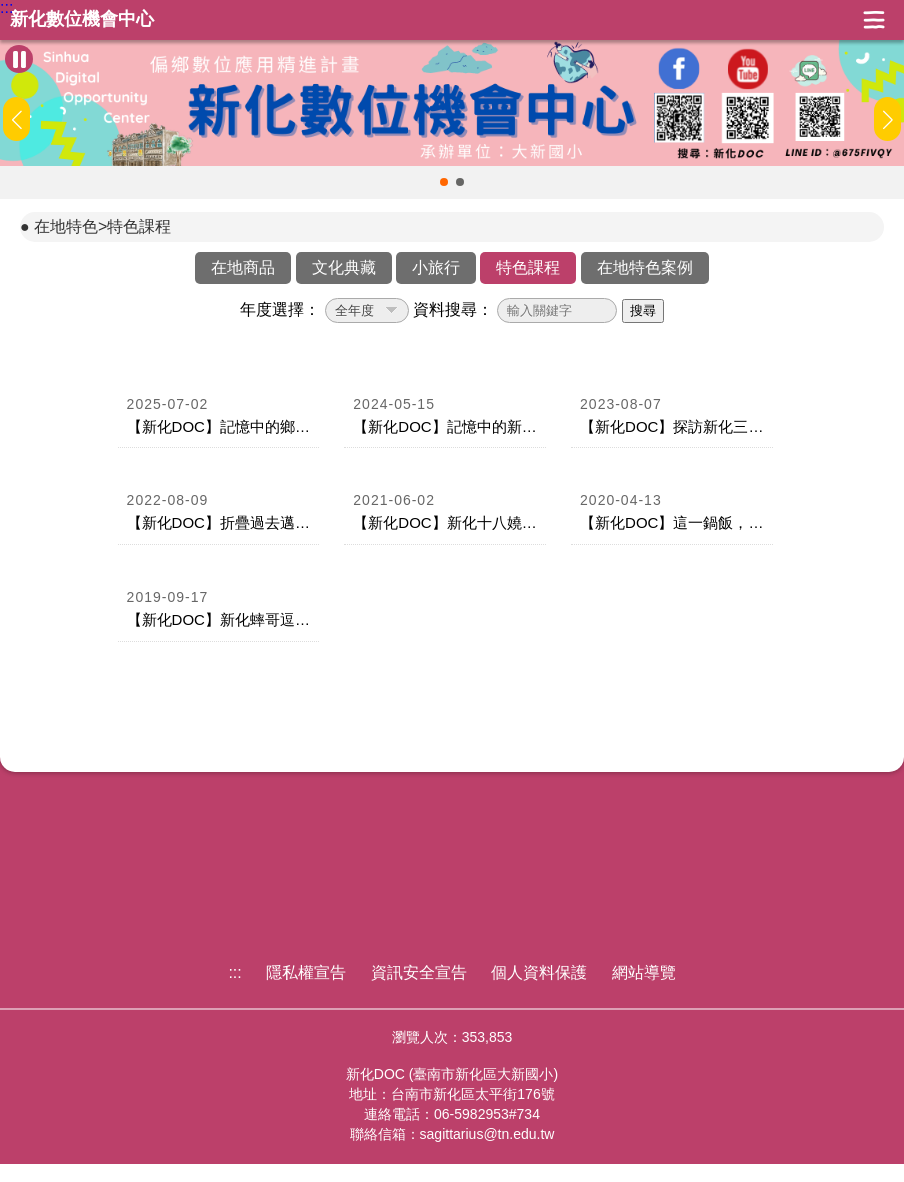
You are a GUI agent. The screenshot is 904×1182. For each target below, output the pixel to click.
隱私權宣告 (306, 972)
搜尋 (643, 310)
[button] (444, 182)
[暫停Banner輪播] (19, 59)
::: (6, 8)
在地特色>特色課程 (102, 226)
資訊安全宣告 (419, 972)
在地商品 (243, 267)
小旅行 (436, 267)
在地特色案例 (645, 267)
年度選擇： (280, 309)
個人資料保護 (539, 972)
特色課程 (528, 267)
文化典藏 (344, 267)
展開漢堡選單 (874, 20)
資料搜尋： (453, 309)
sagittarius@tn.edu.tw (487, 1134)
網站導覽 (644, 972)
